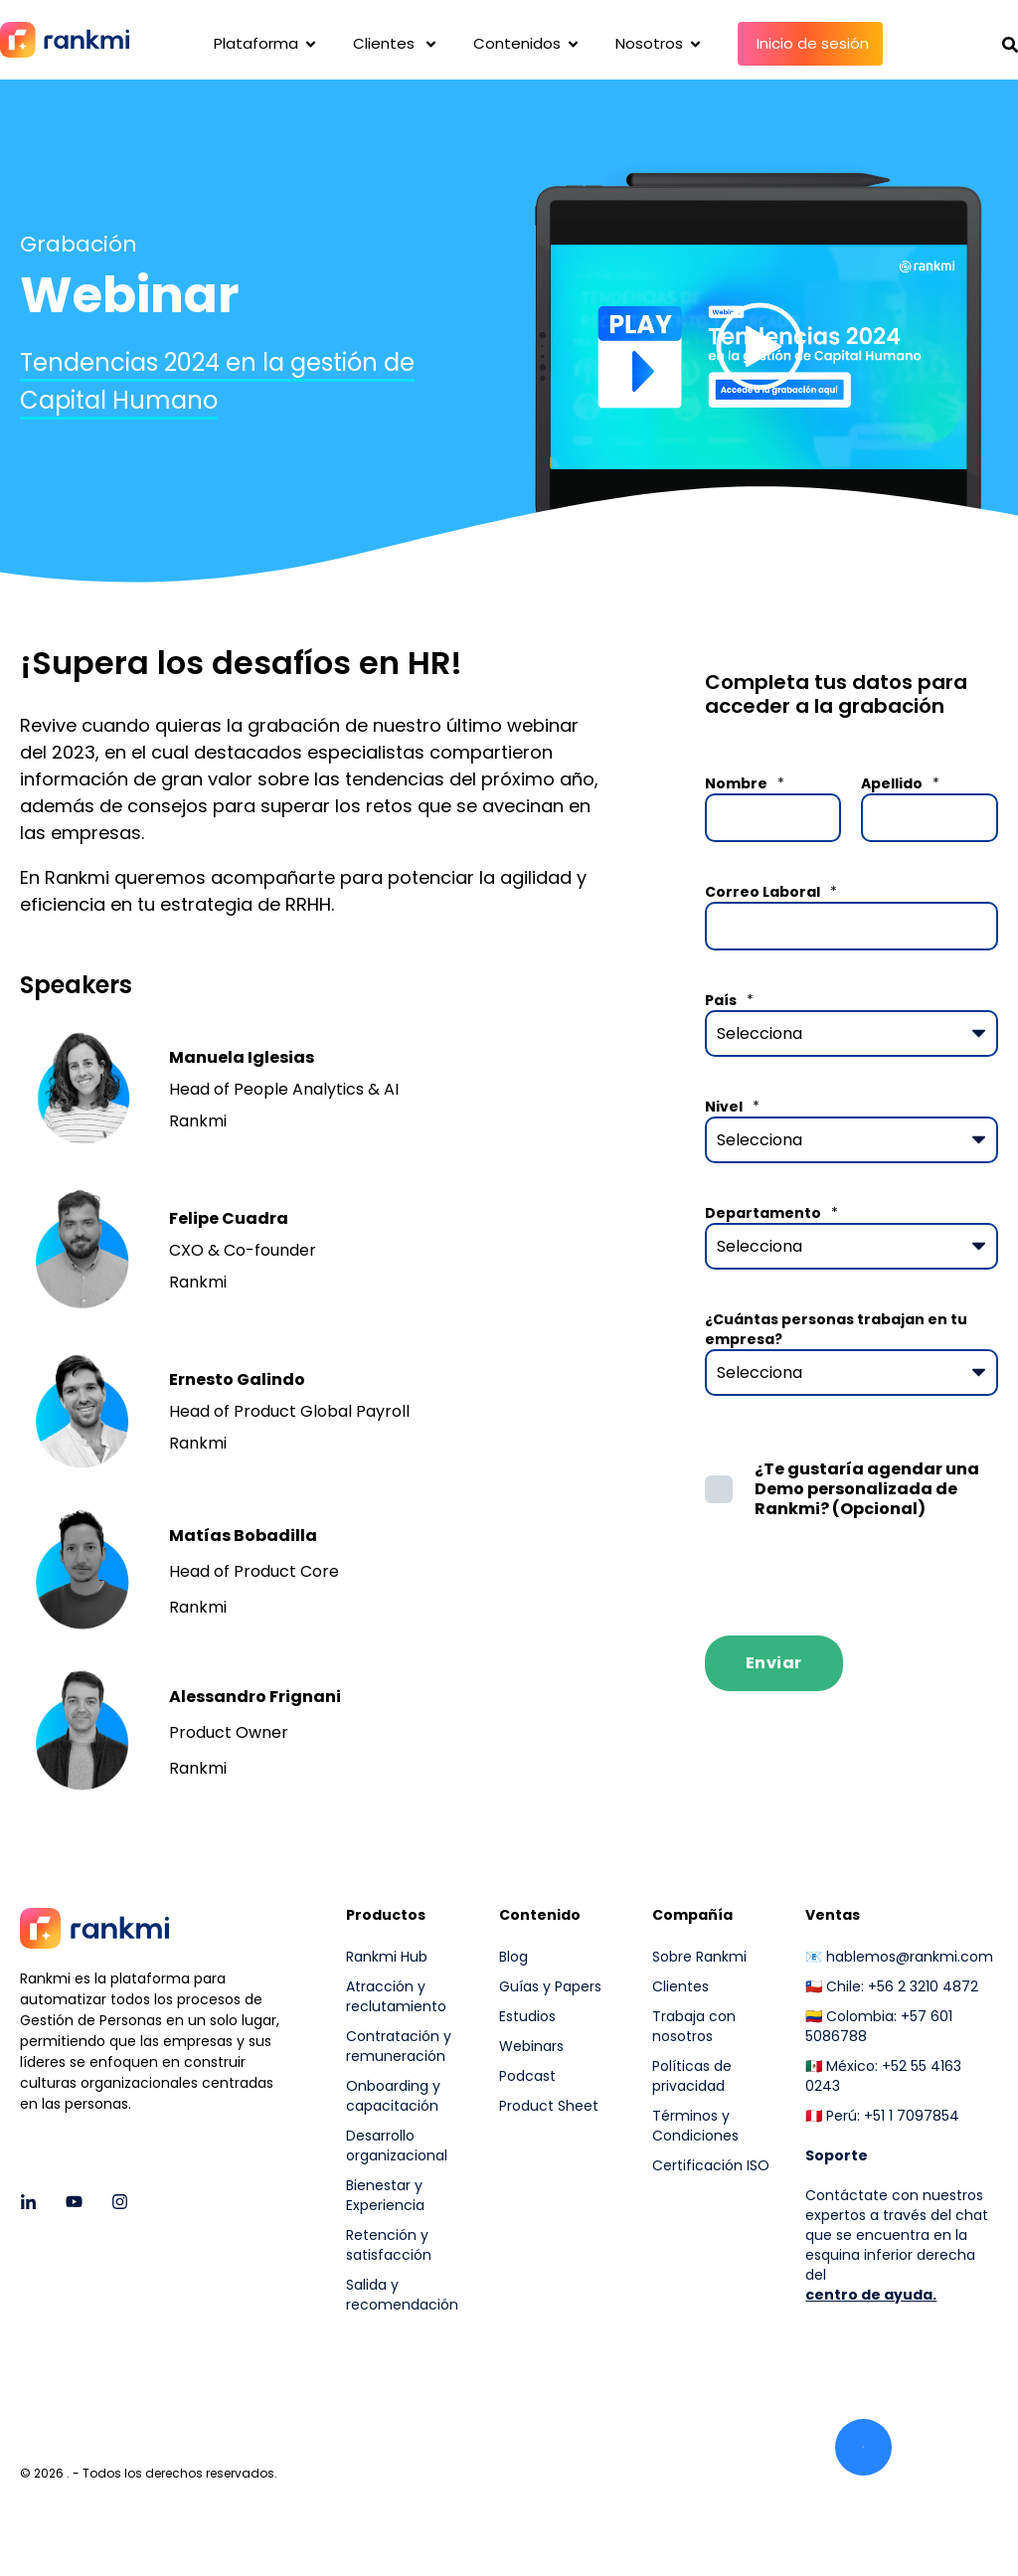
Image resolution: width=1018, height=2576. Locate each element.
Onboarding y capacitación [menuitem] (393, 2096)
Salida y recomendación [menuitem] (402, 2295)
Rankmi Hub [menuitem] (386, 1957)
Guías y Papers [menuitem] (550, 1986)
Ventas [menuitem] (832, 1916)
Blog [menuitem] (513, 1957)
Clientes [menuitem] (680, 1986)
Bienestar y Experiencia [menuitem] (385, 2195)
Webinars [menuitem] (531, 2046)
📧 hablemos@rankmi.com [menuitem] (899, 1957)
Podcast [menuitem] (527, 2076)
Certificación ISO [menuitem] (710, 2165)
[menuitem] (716, 2214)
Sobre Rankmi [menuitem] (699, 1957)
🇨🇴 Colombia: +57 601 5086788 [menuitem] (878, 2026)
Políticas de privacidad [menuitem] (692, 2076)
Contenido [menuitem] (540, 1916)
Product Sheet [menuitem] (548, 2106)
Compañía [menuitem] (692, 1916)
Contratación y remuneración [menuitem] (398, 2046)
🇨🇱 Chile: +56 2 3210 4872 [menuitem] (891, 1986)
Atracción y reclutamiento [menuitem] (396, 1996)
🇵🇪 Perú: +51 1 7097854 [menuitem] (882, 2116)
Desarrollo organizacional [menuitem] (396, 2145)
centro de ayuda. (870, 2295)
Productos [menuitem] (385, 1916)
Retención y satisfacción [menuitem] (388, 2245)
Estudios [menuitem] (527, 2016)
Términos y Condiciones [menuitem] (695, 2126)
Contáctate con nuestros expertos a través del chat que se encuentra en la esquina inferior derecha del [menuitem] (896, 2235)
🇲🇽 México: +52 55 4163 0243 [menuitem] (883, 2076)
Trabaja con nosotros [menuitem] (694, 2026)
